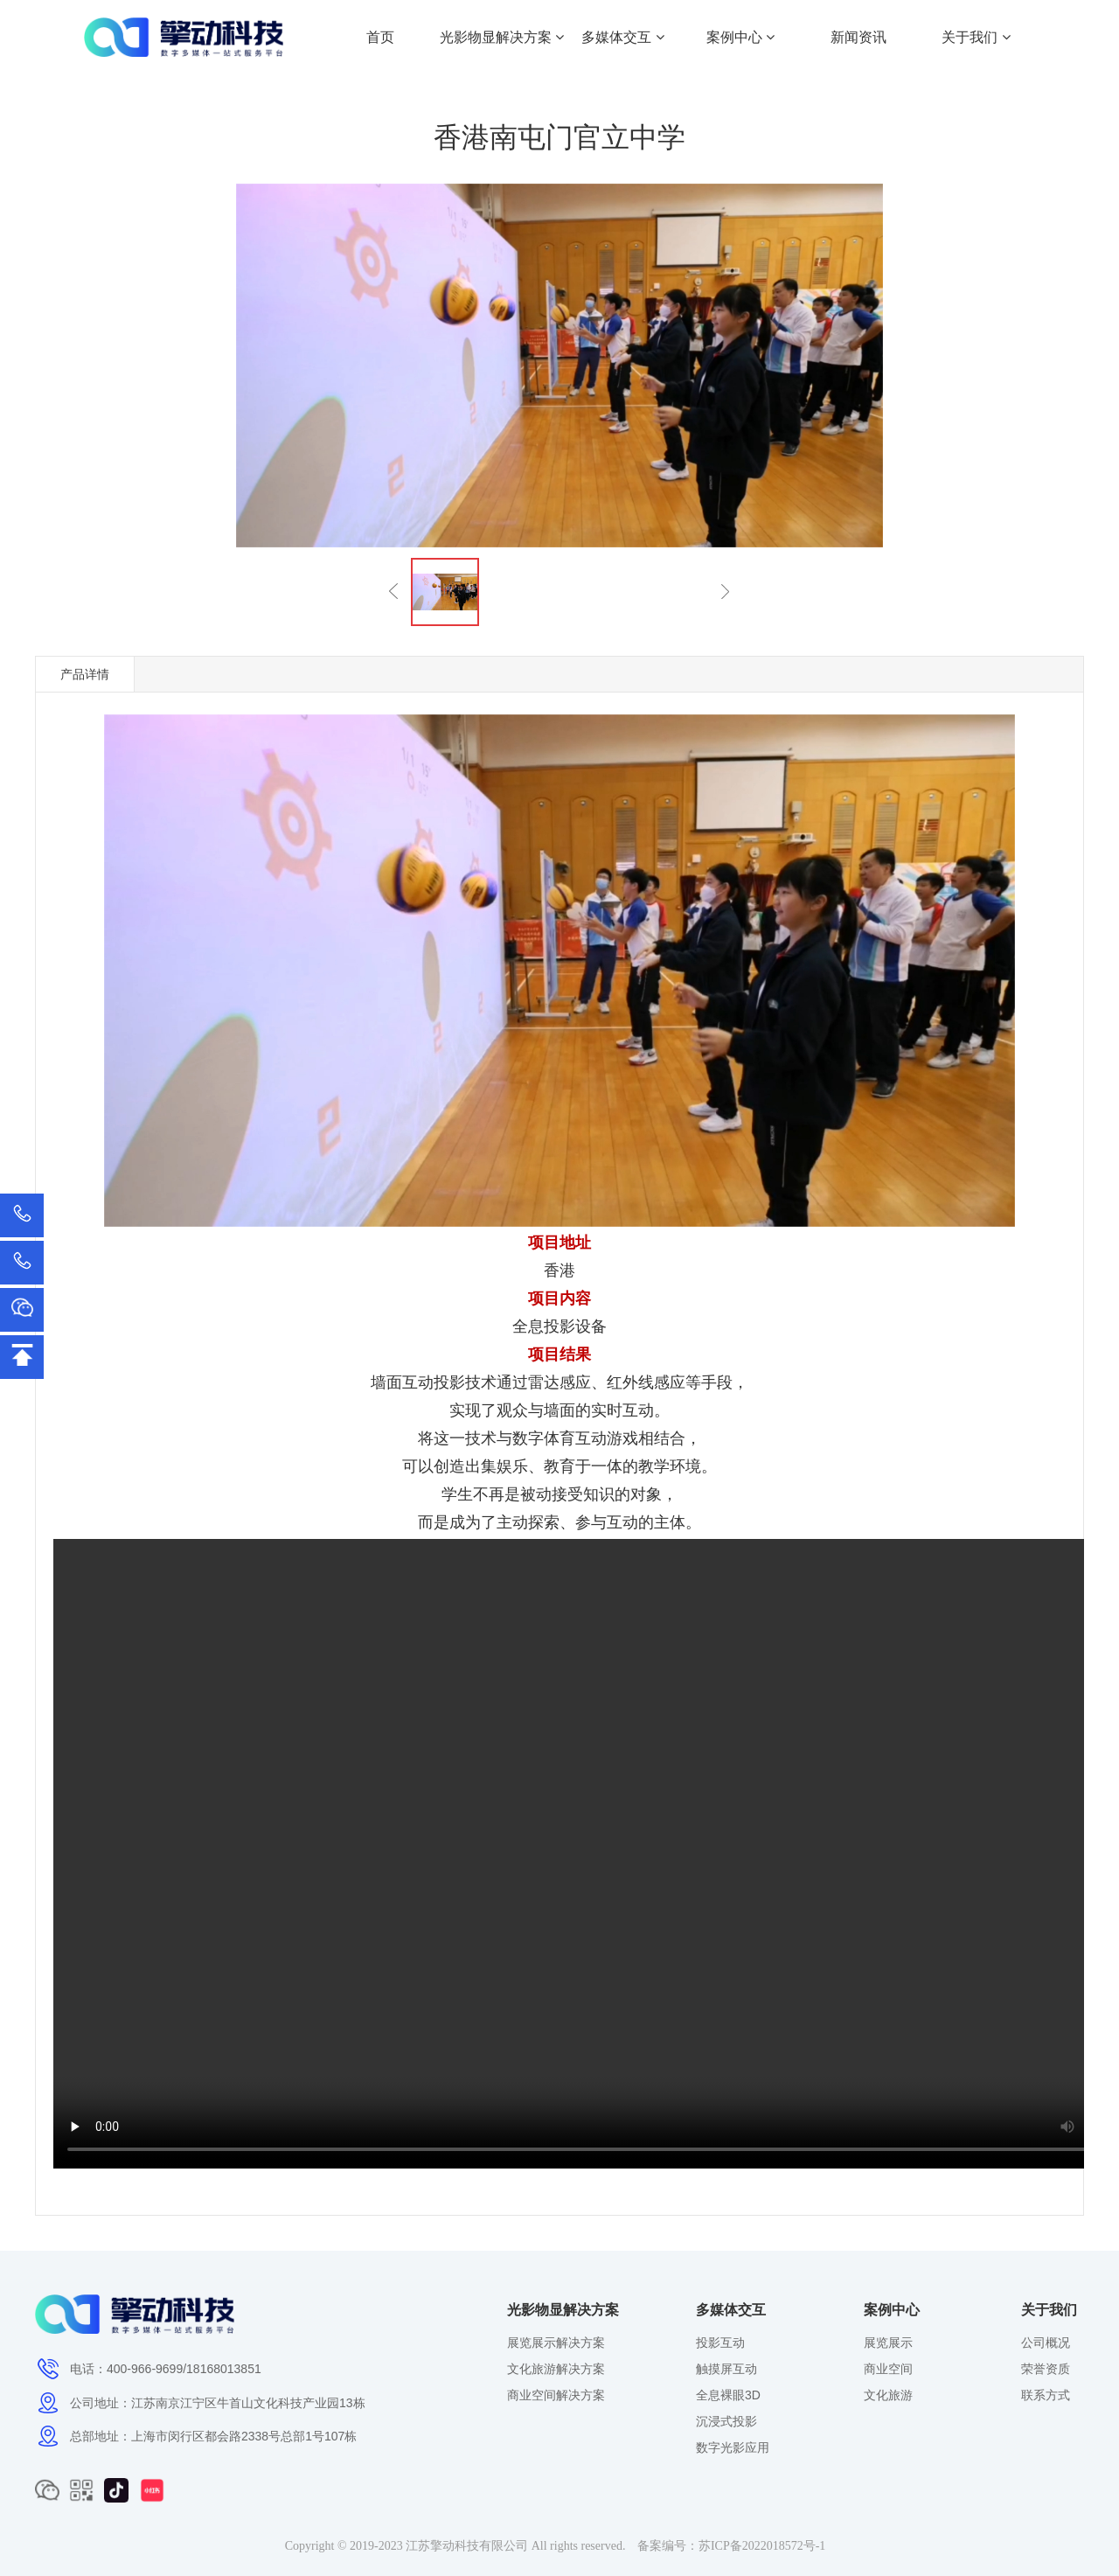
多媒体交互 (622, 37)
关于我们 (976, 37)
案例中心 (740, 37)
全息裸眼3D (728, 2395)
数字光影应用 (732, 2447)
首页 (380, 37)
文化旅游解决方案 (556, 2369)
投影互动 (720, 2343)
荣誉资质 (1045, 2369)
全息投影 (543, 1326)
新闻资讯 (858, 37)
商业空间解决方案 (556, 2395)
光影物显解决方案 (502, 37)
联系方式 (1045, 2395)
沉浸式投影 (726, 2421)
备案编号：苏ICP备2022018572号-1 (731, 2545)
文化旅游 (888, 2395)
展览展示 (888, 2343)
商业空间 (888, 2369)
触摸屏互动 (726, 2369)
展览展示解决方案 (556, 2343)
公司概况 (1045, 2343)
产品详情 (84, 674)
